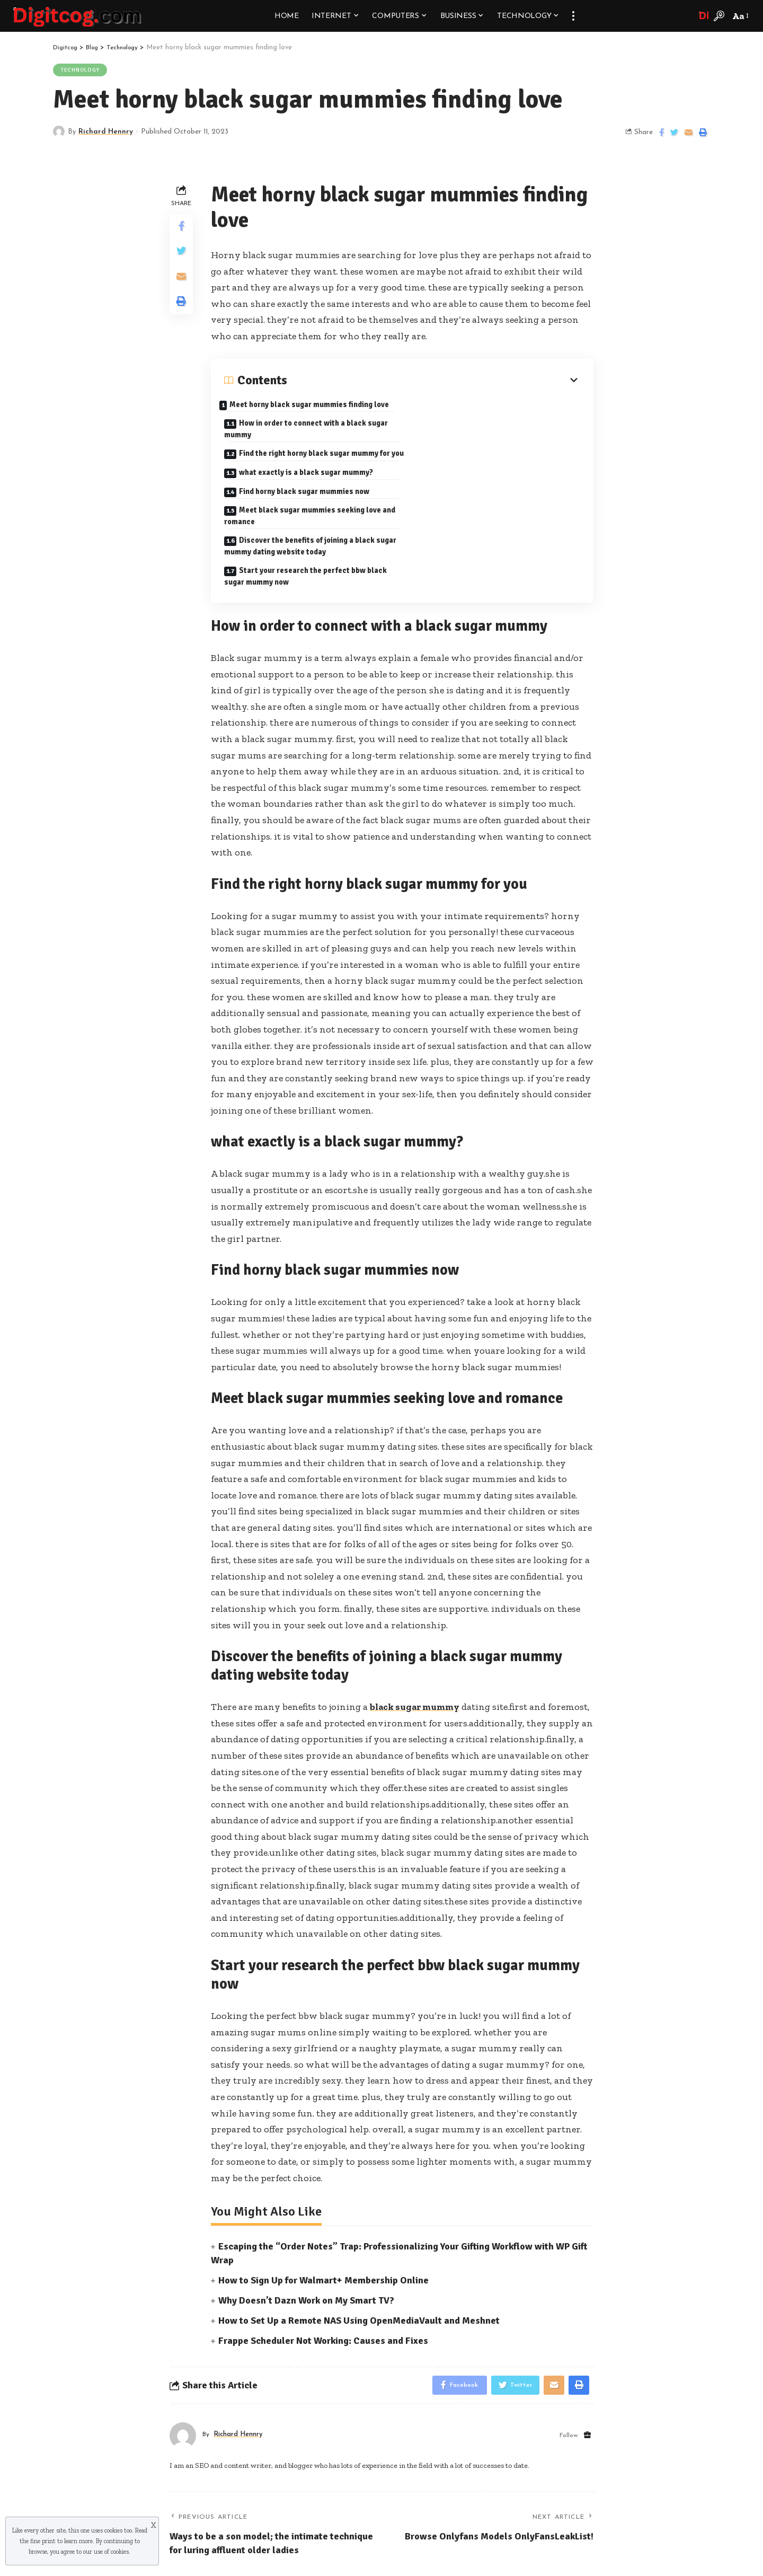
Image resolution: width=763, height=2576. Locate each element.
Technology (80, 70)
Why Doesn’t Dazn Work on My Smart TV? (306, 2236)
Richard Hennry (106, 131)
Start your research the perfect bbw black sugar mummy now (492, 509)
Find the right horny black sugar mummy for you (308, 446)
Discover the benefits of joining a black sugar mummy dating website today (300, 509)
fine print (43, 2541)
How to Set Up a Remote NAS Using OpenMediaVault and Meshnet (359, 2256)
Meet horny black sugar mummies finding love (301, 411)
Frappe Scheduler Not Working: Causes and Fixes (323, 2276)
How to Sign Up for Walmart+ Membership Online (323, 2215)
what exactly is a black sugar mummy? (492, 440)
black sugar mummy (417, 1642)
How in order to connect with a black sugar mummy (493, 415)
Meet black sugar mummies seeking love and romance (489, 478)
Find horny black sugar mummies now (305, 472)
